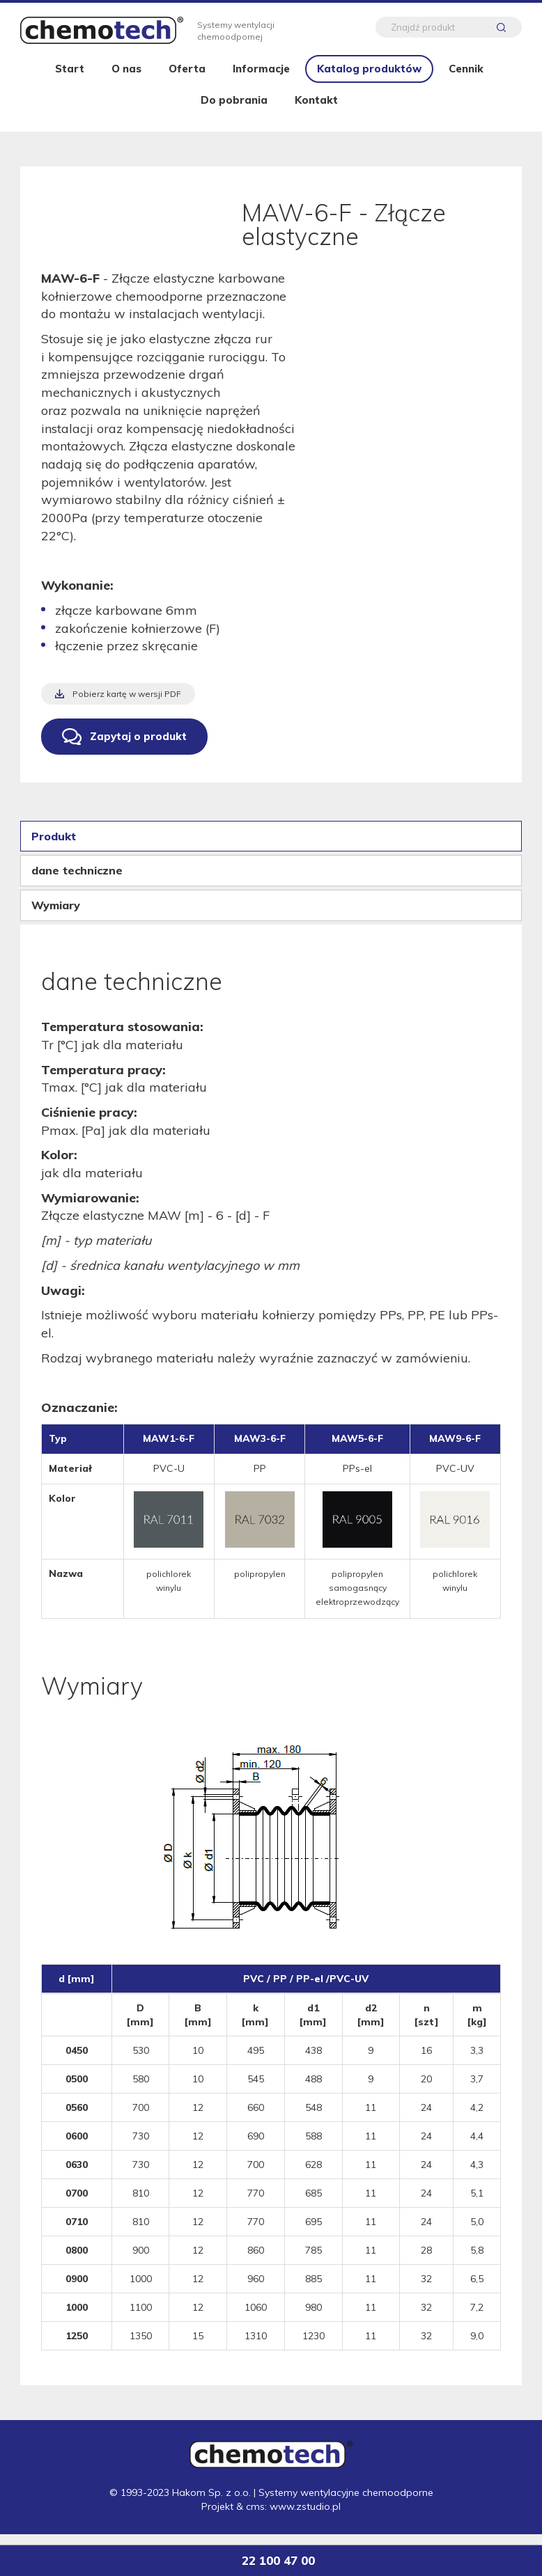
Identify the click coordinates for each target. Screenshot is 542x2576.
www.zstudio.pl (305, 2517)
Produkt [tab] (53, 846)
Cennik (466, 78)
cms (255, 2517)
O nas (126, 78)
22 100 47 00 (278, 2560)
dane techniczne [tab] (77, 880)
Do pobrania (234, 109)
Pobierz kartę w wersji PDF (126, 703)
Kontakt (316, 109)
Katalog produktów (369, 78)
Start (69, 78)
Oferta (187, 78)
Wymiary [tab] (55, 915)
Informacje (261, 78)
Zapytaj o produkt (138, 746)
